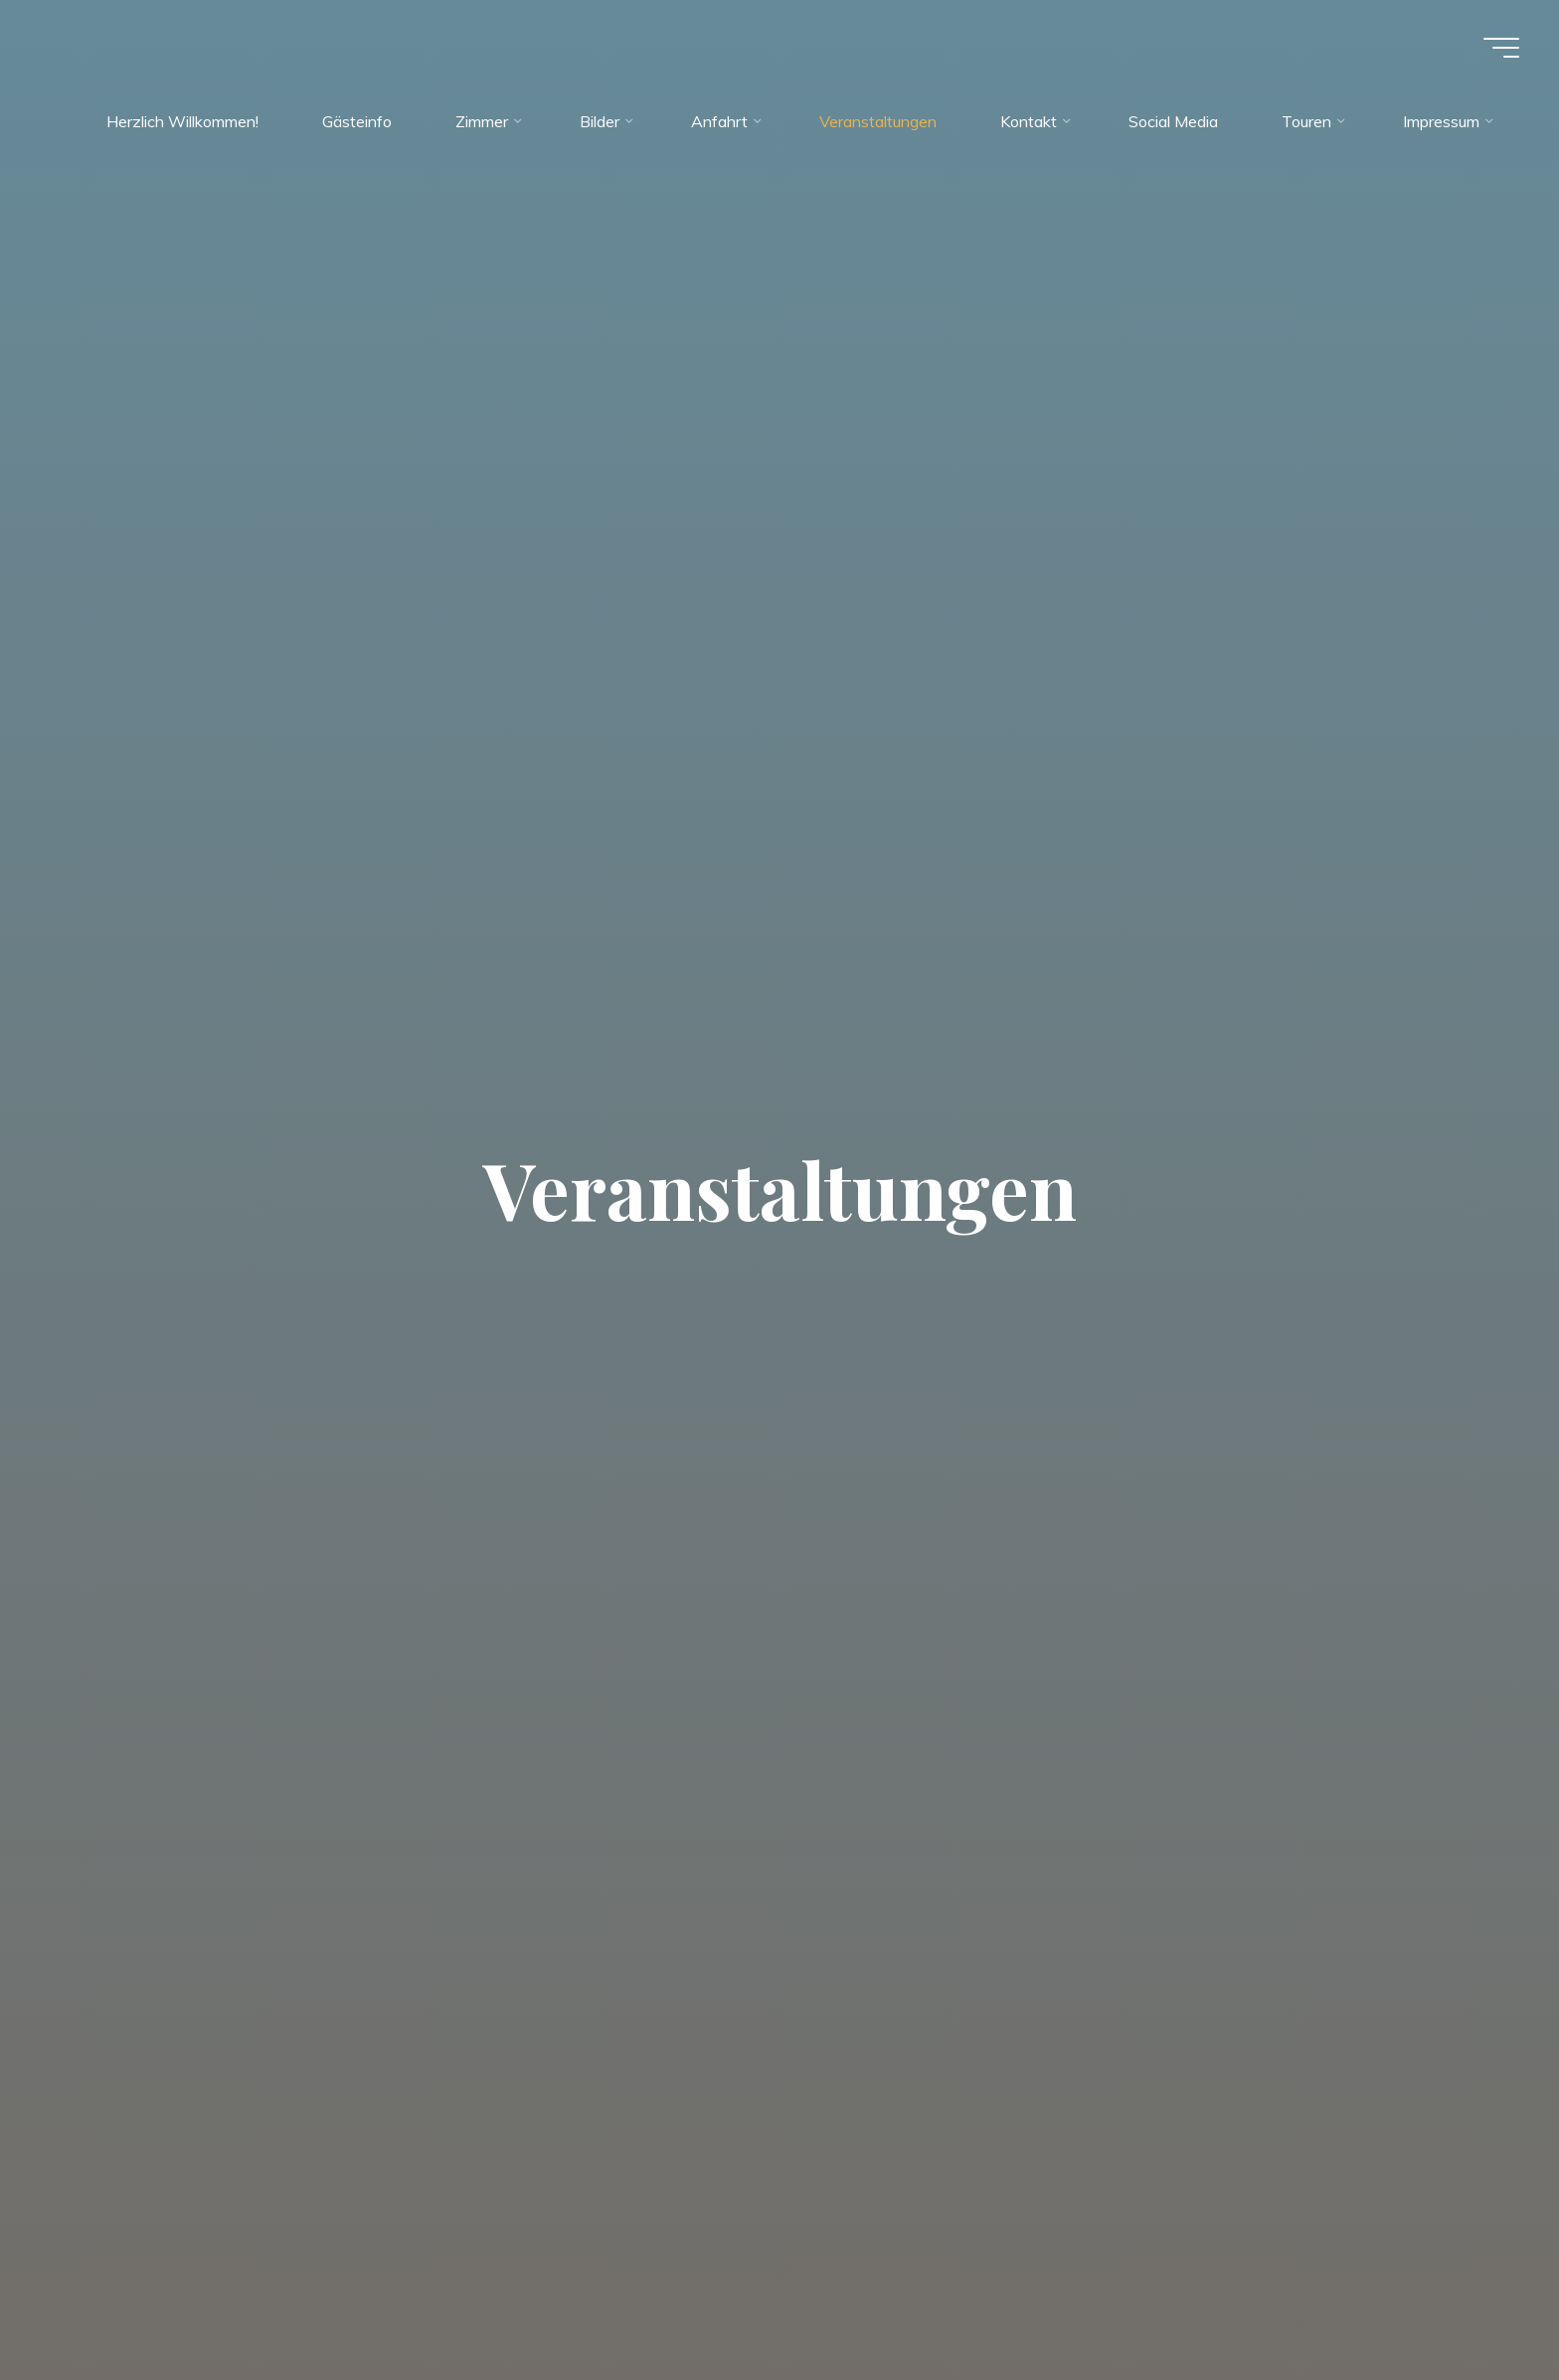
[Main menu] (1501, 48)
